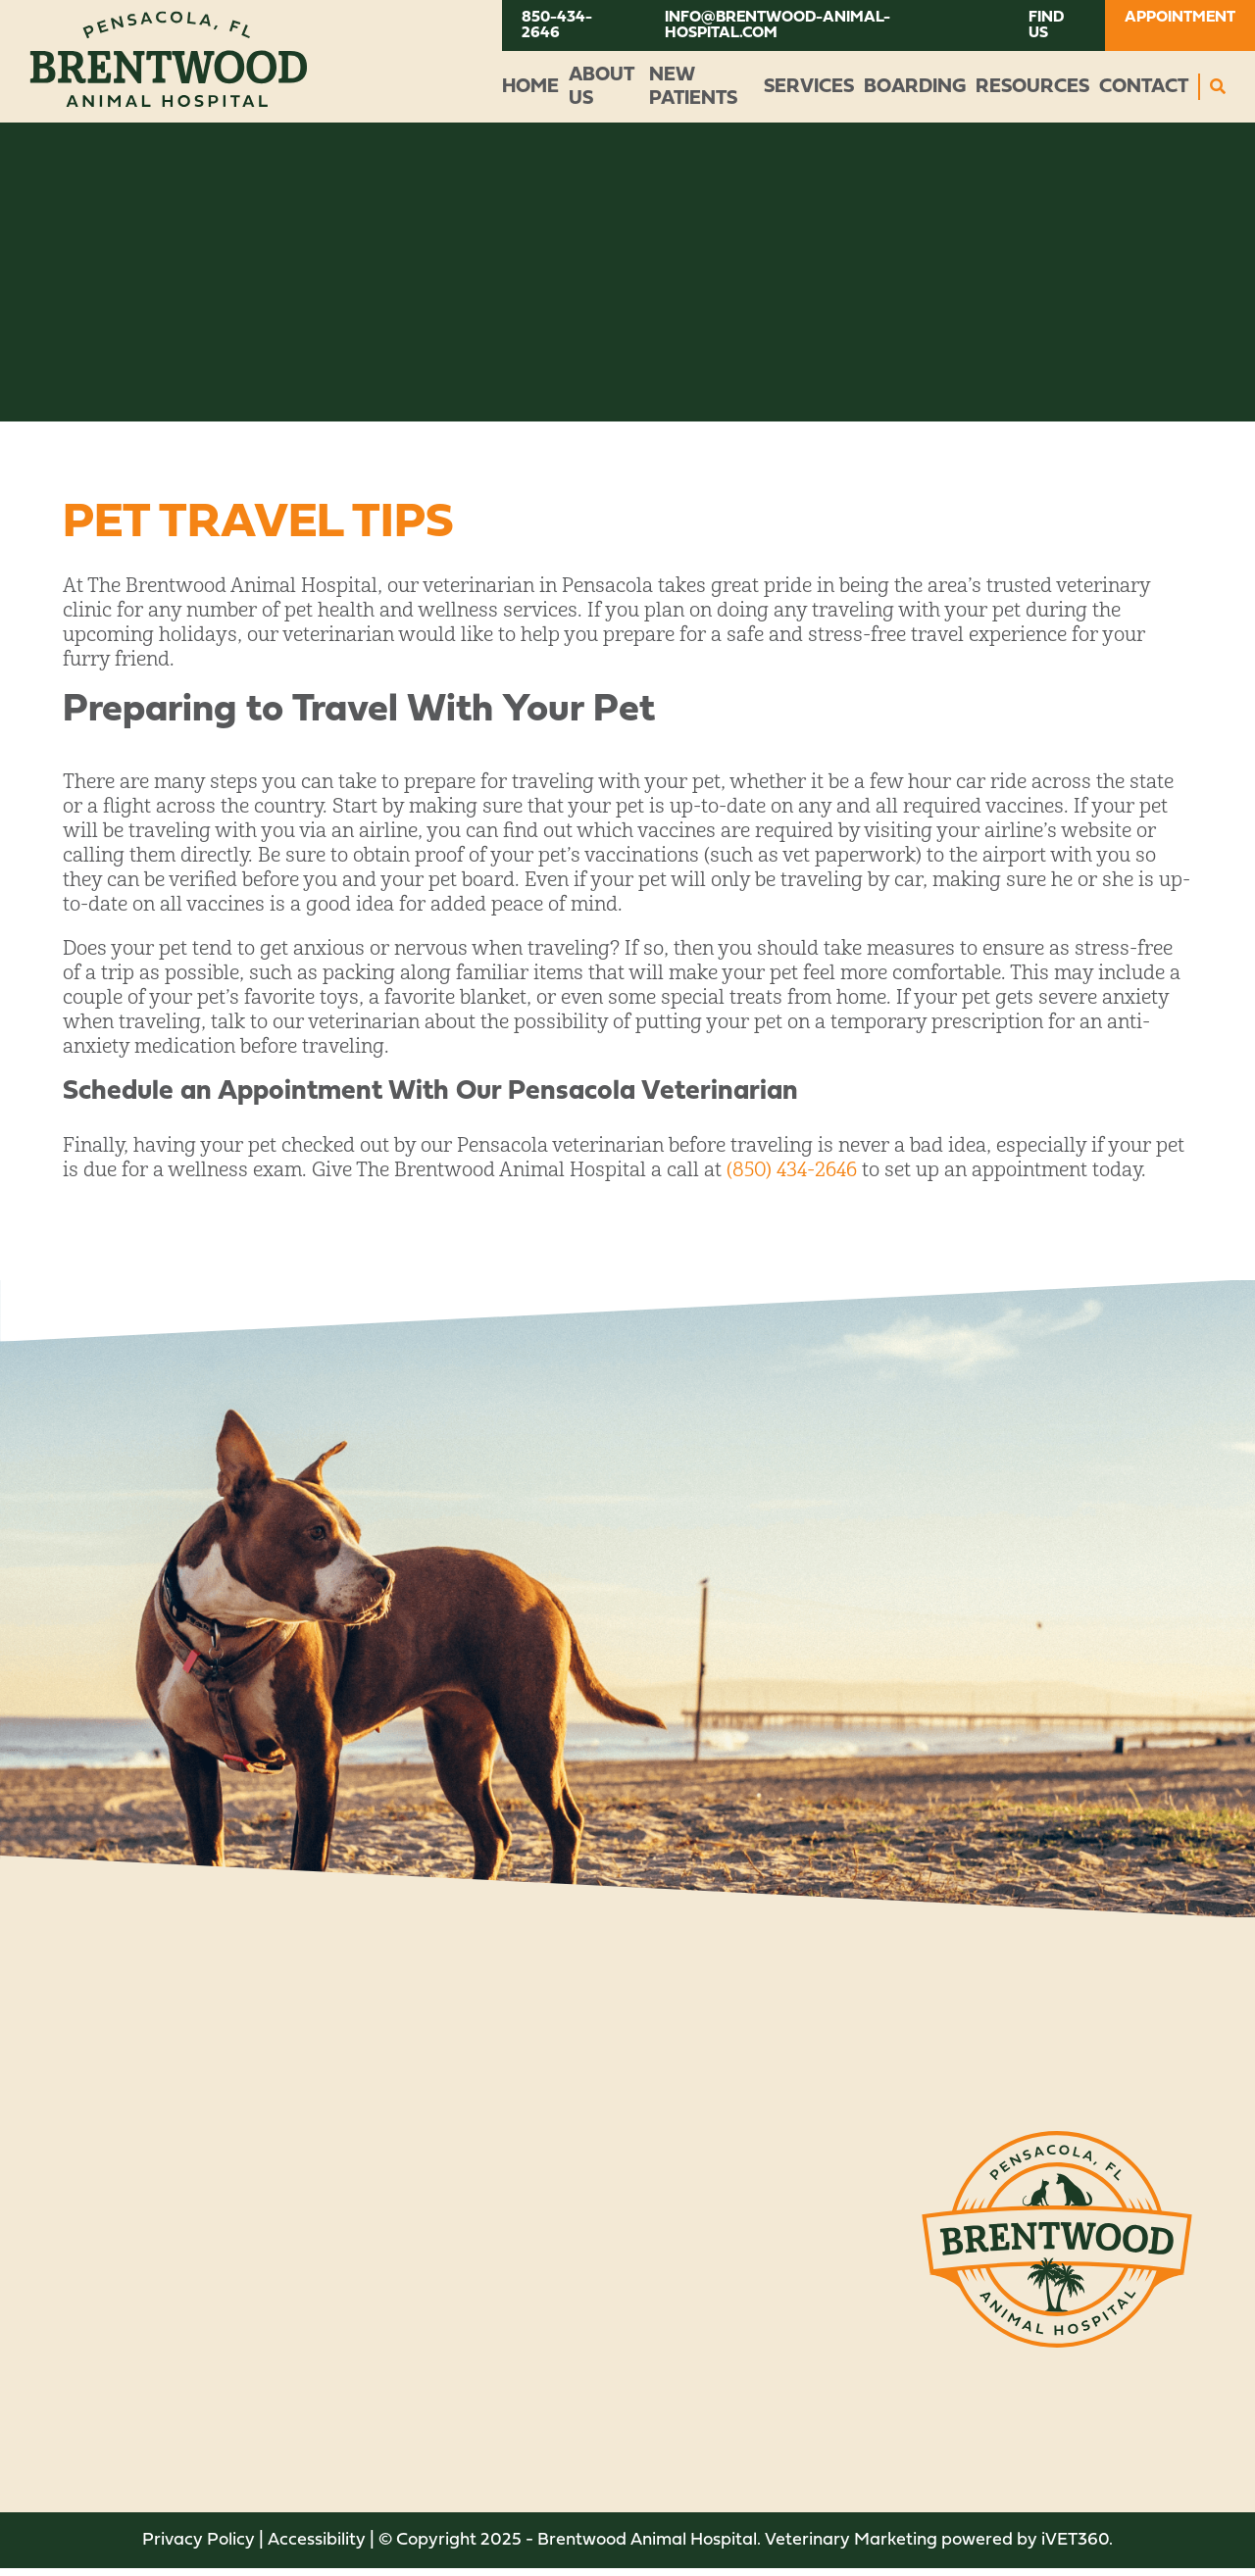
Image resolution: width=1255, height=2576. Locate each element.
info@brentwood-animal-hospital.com (777, 25)
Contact (1143, 87)
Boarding (915, 87)
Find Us (1046, 25)
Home (530, 87)
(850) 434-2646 (792, 1170)
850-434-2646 (557, 25)
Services (809, 87)
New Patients (693, 87)
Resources (1032, 87)
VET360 (1075, 2540)
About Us (601, 87)
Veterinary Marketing (851, 2540)
